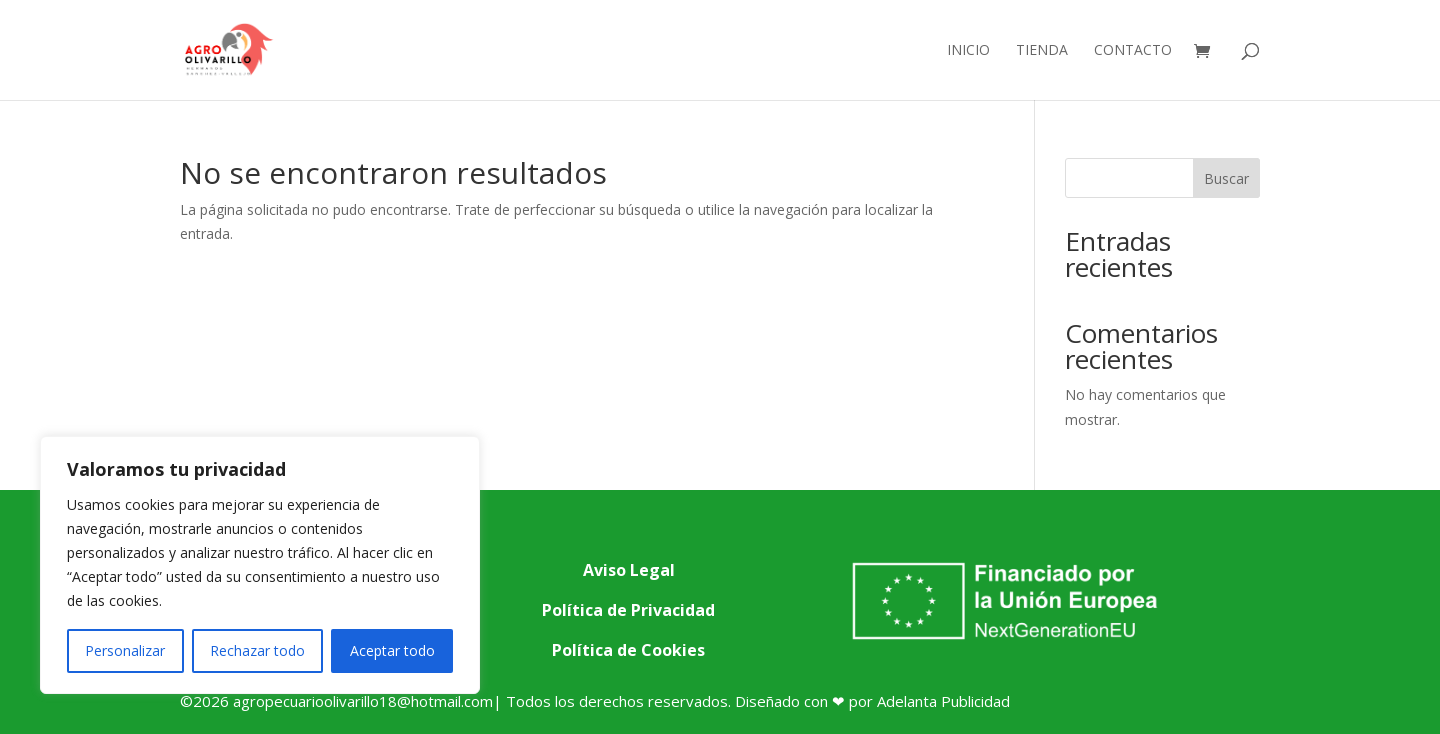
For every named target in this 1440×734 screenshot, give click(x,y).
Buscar (1226, 178)
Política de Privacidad (628, 610)
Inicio (968, 51)
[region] (260, 565)
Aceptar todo (392, 650)
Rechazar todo (257, 650)
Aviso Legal (629, 570)
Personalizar (125, 650)
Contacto (1133, 51)
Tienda (1042, 51)
